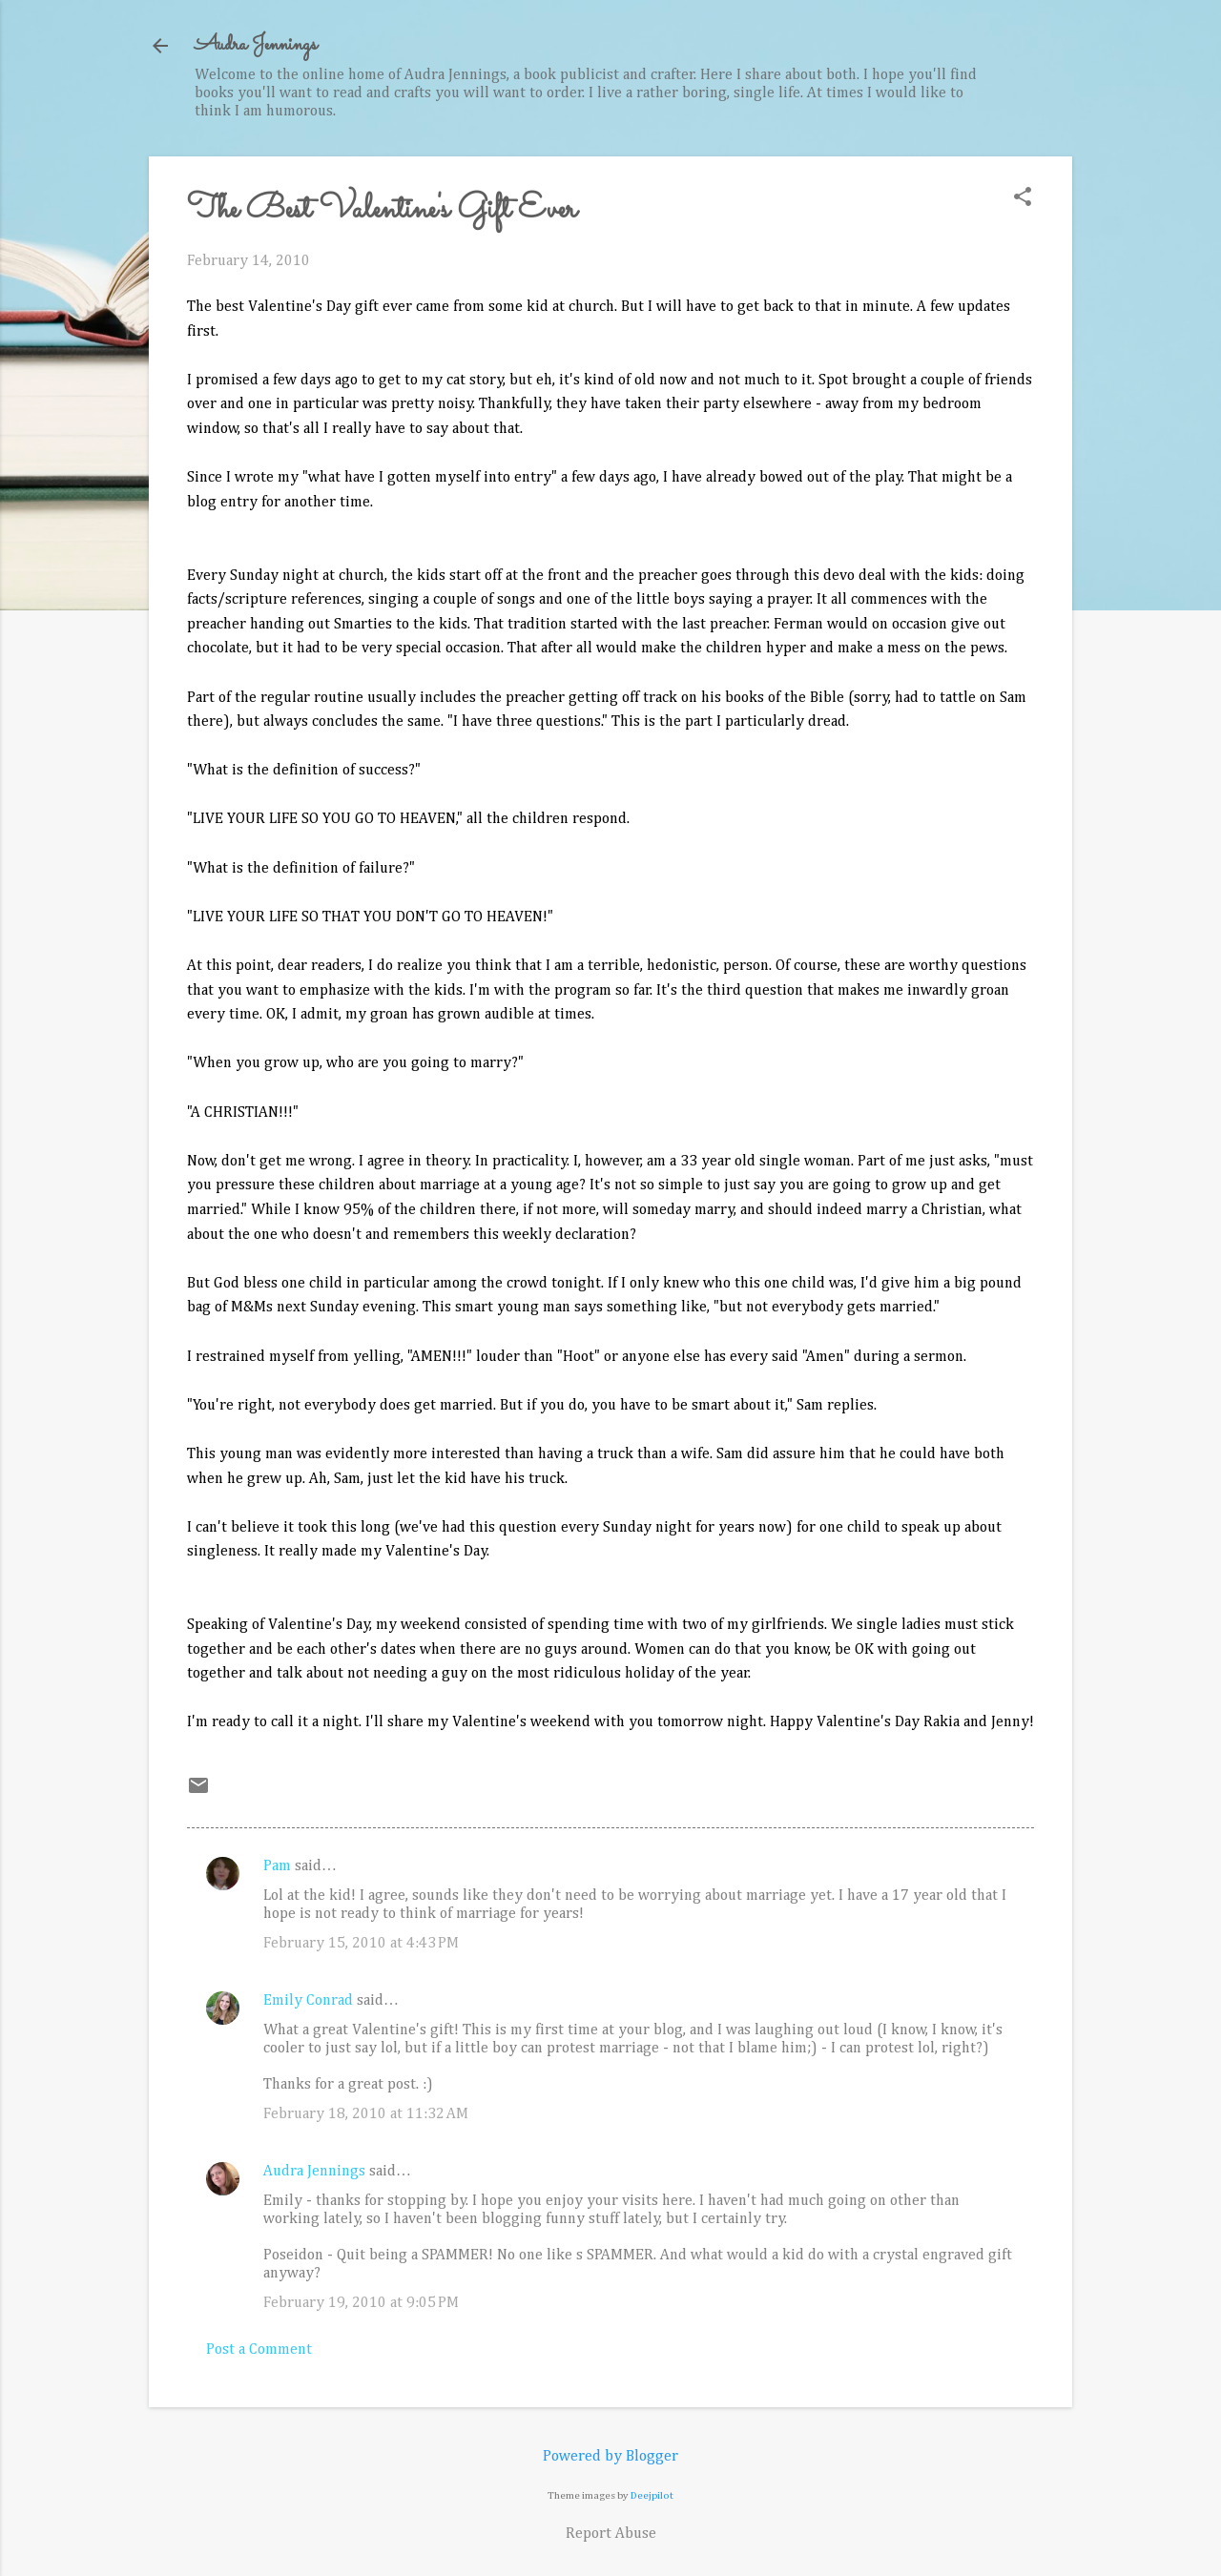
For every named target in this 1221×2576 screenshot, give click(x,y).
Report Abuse (611, 2534)
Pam (277, 1866)
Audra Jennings (256, 45)
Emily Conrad (308, 2001)
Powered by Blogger (610, 2456)
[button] (1022, 199)
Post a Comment (259, 2350)
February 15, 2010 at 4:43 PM (361, 1943)
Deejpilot (652, 2495)
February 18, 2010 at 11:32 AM (365, 2114)
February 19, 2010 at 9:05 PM (361, 2303)
